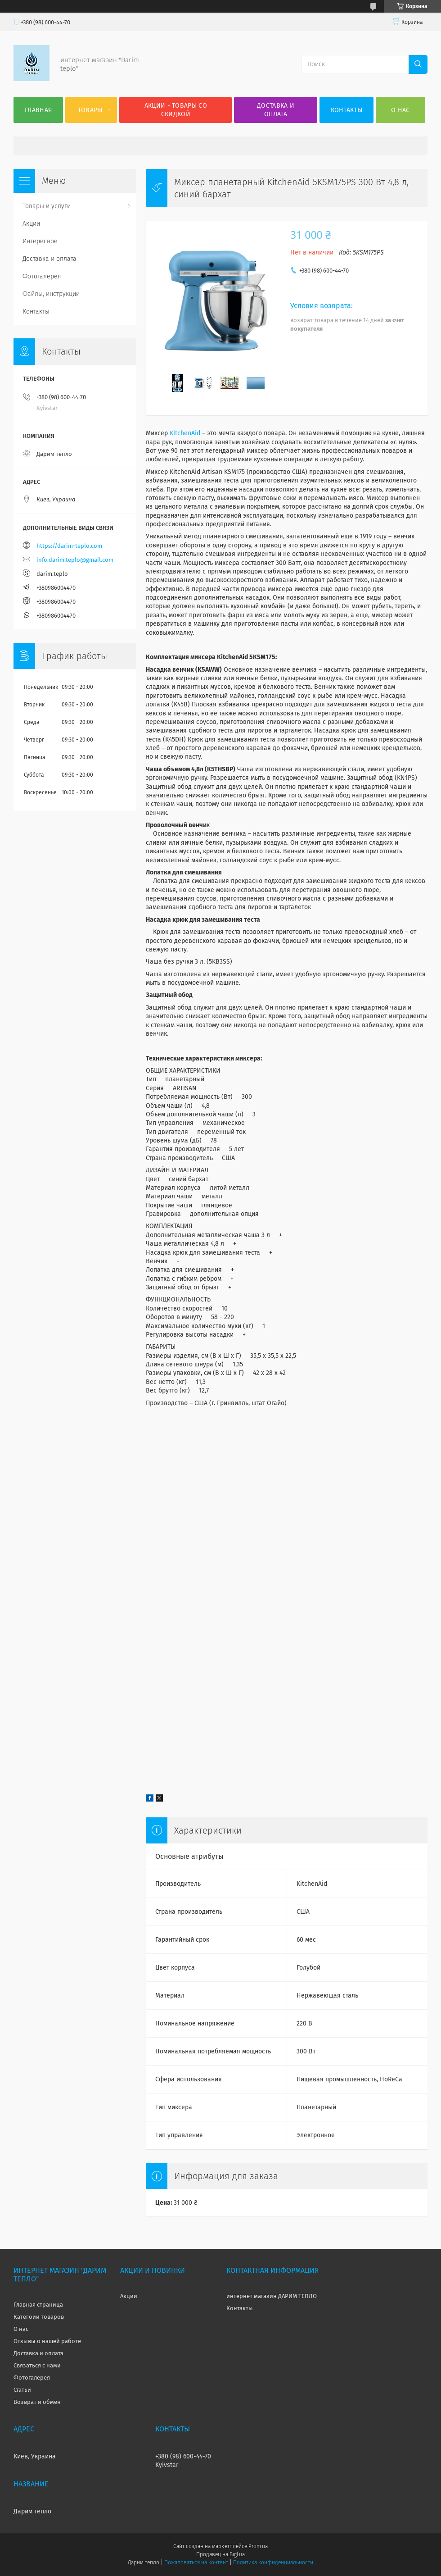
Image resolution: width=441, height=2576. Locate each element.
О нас (400, 110)
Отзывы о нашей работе (47, 2341)
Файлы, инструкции (51, 294)
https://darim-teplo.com (69, 545)
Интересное (40, 241)
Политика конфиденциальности (273, 2562)
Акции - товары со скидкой (175, 110)
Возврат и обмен (37, 2402)
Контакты (346, 110)
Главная (38, 110)
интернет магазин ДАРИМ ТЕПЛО (271, 2296)
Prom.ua (258, 2546)
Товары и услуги (46, 206)
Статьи (22, 2389)
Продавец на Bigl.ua (220, 2554)
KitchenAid (185, 433)
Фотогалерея (41, 276)
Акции (31, 224)
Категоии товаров (39, 2316)
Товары (90, 110)
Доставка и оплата (275, 110)
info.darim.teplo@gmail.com (74, 559)
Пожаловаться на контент (196, 2562)
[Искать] (418, 64)
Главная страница (38, 2304)
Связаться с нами (37, 2365)
